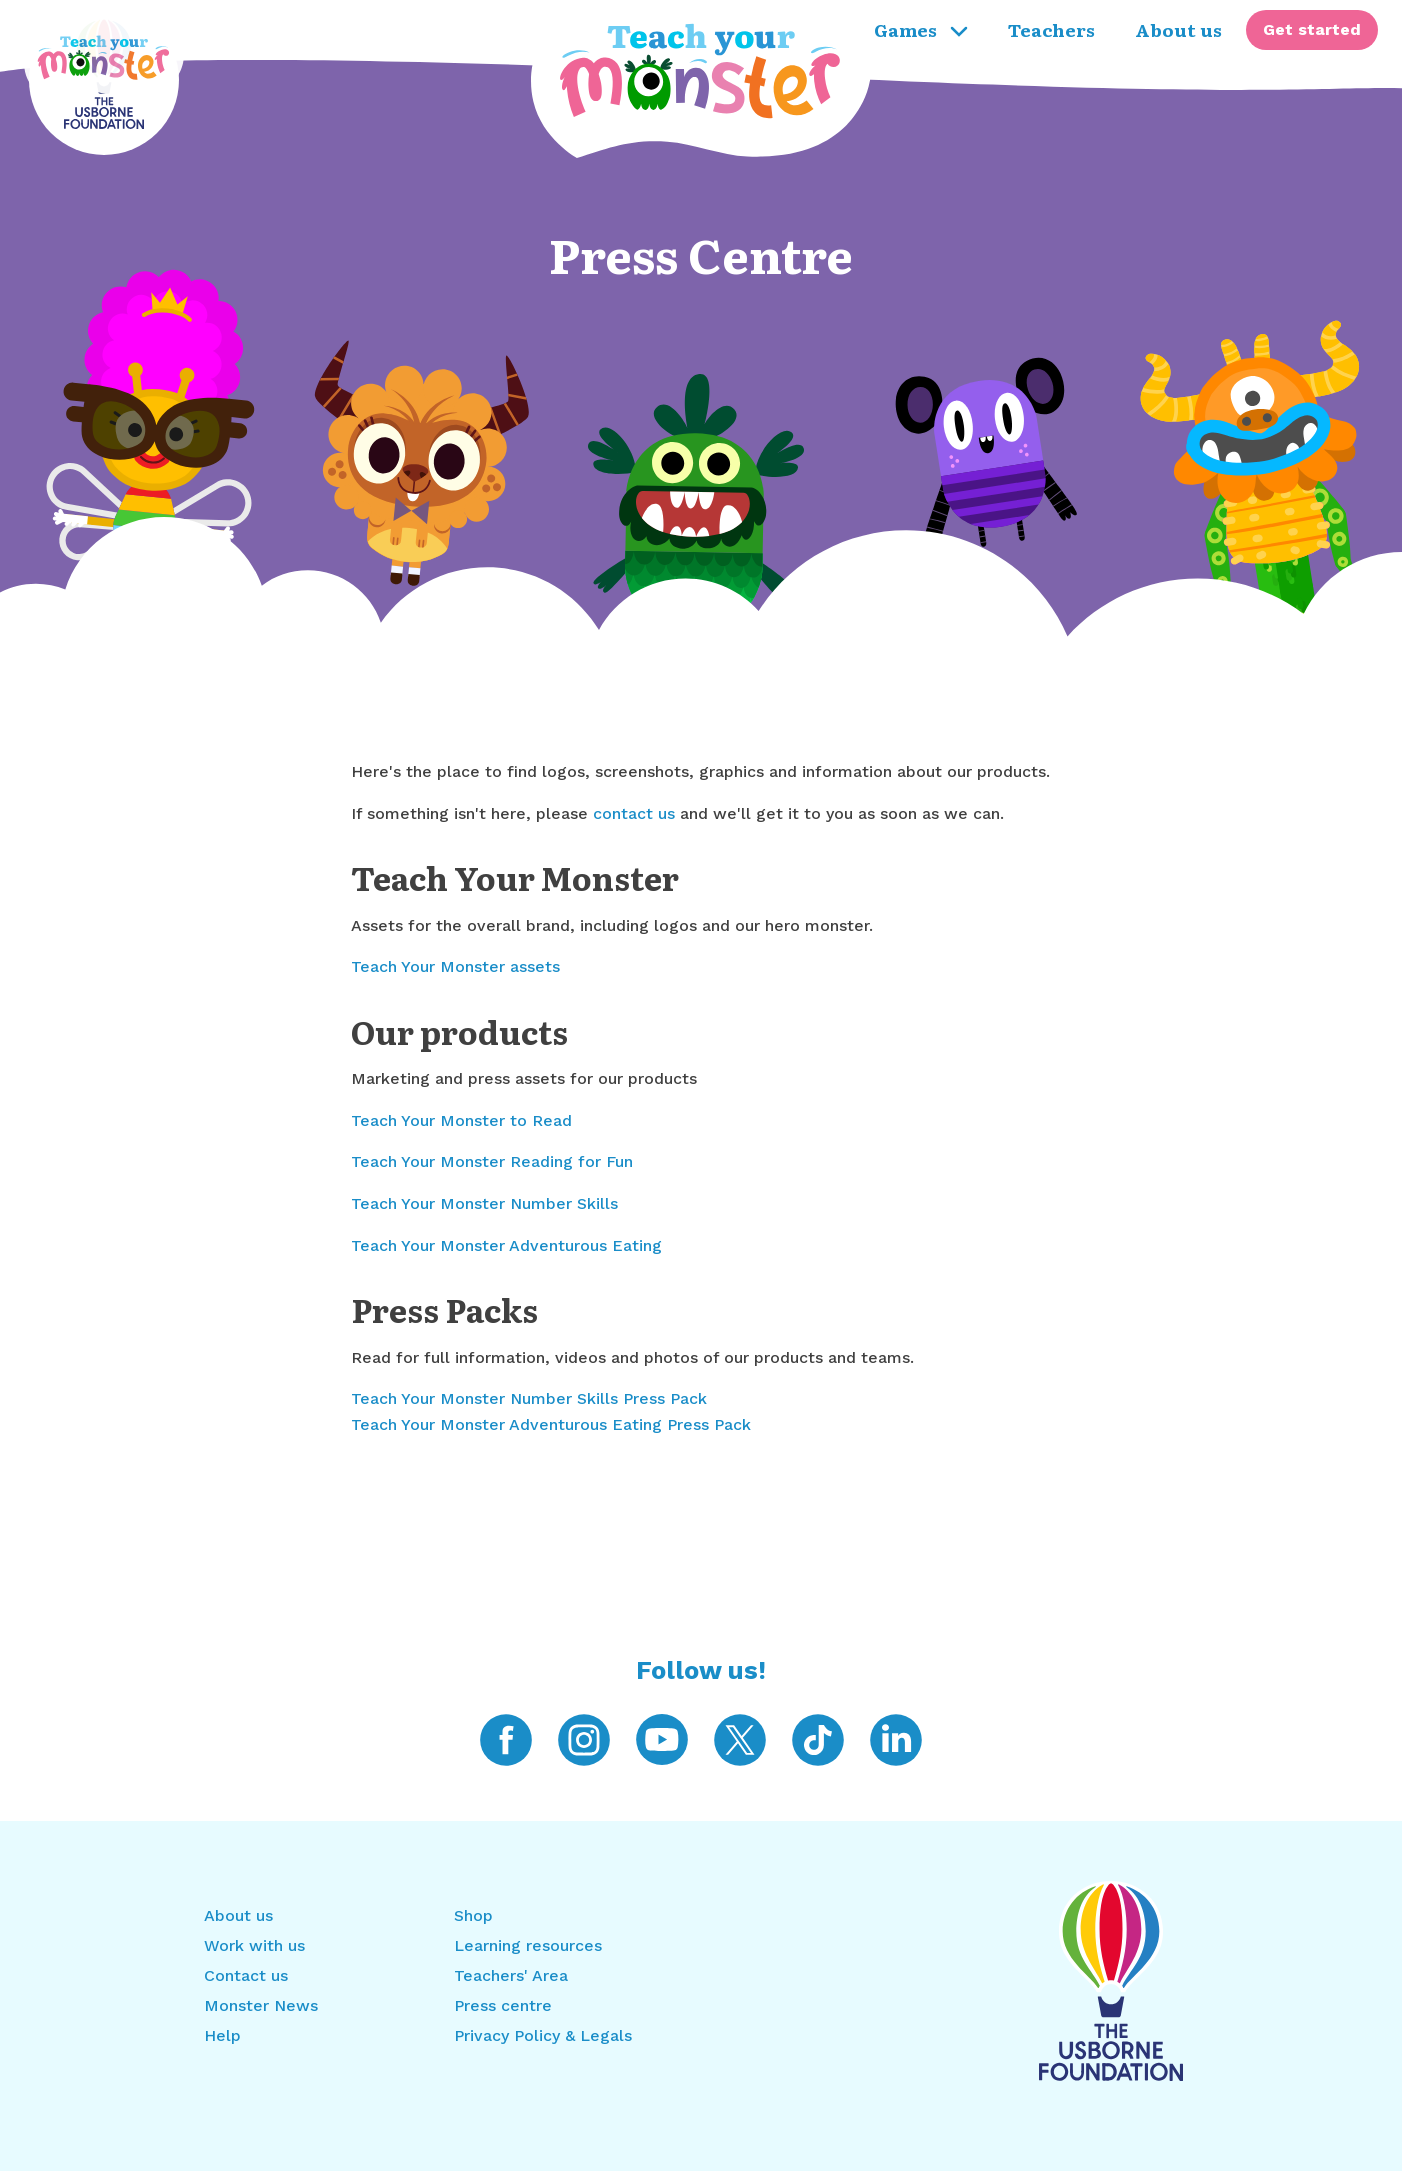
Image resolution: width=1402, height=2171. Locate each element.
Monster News (261, 2005)
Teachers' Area (511, 1975)
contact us (634, 813)
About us (238, 1915)
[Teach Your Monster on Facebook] (506, 1738)
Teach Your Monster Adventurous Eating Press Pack (551, 1424)
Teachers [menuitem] (1051, 29)
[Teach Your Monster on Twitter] (740, 1738)
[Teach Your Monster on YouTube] (662, 1738)
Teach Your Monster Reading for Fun (492, 1161)
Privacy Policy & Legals (543, 2035)
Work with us (254, 1945)
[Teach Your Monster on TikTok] (818, 1738)
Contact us (246, 1975)
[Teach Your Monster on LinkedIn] (896, 1738)
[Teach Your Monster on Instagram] (584, 1738)
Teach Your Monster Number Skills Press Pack (529, 1398)
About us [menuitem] (1178, 29)
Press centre (503, 2005)
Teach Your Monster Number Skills (484, 1203)
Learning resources (528, 1945)
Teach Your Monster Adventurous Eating (506, 1245)
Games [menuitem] (921, 29)
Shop (473, 1915)
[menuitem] (1312, 30)
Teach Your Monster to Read (461, 1120)
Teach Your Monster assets (455, 966)
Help (222, 2035)
